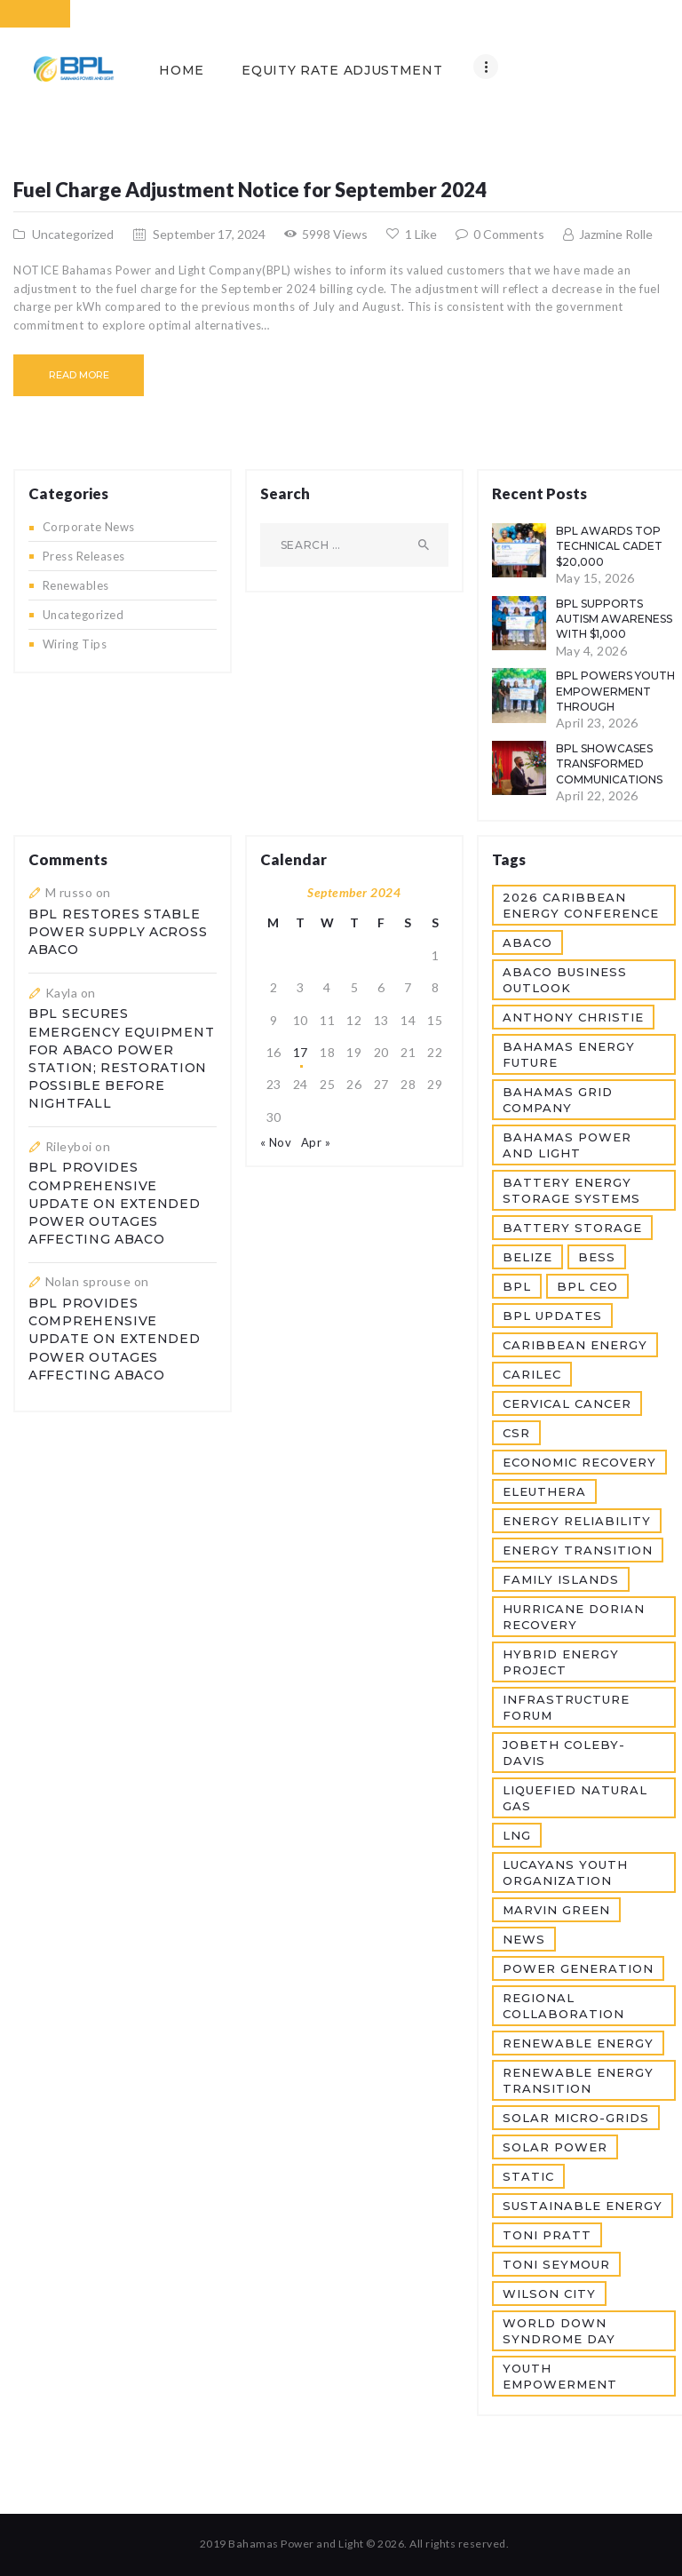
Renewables (76, 585)
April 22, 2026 (597, 795)
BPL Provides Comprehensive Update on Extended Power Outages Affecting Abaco (114, 1203)
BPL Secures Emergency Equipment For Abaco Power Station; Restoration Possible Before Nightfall (121, 1058)
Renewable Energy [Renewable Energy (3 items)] (578, 2043)
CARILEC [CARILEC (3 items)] (532, 1374)
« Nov (276, 1142)
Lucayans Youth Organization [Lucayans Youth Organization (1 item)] (565, 1872)
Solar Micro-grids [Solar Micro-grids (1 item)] (576, 2118)
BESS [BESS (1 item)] (596, 1257)
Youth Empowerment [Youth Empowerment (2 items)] (560, 2376)
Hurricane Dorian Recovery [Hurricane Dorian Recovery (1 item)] (574, 1617)
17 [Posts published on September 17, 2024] (300, 1052)
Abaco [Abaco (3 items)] (527, 942)
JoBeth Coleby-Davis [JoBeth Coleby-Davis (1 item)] (564, 1752)
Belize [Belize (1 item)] (527, 1257)
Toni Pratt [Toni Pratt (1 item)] (547, 2235)
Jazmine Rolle (614, 234)
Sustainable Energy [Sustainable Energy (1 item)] (582, 2205)
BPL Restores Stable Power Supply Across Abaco (117, 932)
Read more (79, 375)
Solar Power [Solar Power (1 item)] (555, 2147)
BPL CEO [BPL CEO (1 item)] (587, 1286)
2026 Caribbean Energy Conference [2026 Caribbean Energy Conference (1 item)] (581, 905)
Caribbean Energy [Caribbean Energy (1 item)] (575, 1345)
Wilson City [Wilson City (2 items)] (549, 2293)
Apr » (316, 1142)
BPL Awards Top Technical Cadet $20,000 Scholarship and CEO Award (609, 561)
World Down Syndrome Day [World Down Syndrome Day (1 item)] (559, 2331)
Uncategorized (73, 234)
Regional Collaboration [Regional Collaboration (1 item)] (563, 2006)
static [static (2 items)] (528, 2176)
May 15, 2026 (595, 577)
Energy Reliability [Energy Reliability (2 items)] (577, 1521)
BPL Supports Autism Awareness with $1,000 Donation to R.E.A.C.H (614, 634)
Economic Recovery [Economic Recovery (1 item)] (579, 1462)
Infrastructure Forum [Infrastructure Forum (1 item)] (566, 1707)
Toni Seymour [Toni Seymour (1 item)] (556, 2264)
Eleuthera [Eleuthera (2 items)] (544, 1491)
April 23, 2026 (597, 722)
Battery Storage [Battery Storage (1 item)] (572, 1227)
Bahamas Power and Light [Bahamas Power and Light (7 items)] (567, 1145)
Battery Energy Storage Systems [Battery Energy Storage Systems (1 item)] (571, 1190)
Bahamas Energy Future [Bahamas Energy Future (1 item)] (569, 1054)
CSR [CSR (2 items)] (516, 1433)
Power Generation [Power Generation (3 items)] (578, 1968)
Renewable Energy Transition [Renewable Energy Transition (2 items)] (578, 2080)
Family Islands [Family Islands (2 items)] (561, 1579)
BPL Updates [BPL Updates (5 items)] (552, 1315)
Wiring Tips (75, 644)
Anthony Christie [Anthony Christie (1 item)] (573, 1017)
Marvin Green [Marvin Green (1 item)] (556, 1910)
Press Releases (84, 556)
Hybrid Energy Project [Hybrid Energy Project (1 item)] (561, 1662)
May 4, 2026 (592, 650)
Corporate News (89, 527)
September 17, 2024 (209, 234)
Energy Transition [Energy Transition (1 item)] (578, 1550)
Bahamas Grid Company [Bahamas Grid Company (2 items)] (558, 1100)
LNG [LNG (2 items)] (517, 1835)
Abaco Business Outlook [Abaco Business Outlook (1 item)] (565, 980)
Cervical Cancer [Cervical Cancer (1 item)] (567, 1403)
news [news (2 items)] (524, 1939)
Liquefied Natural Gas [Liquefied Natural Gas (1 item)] (575, 1798)
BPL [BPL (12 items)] (517, 1286)
